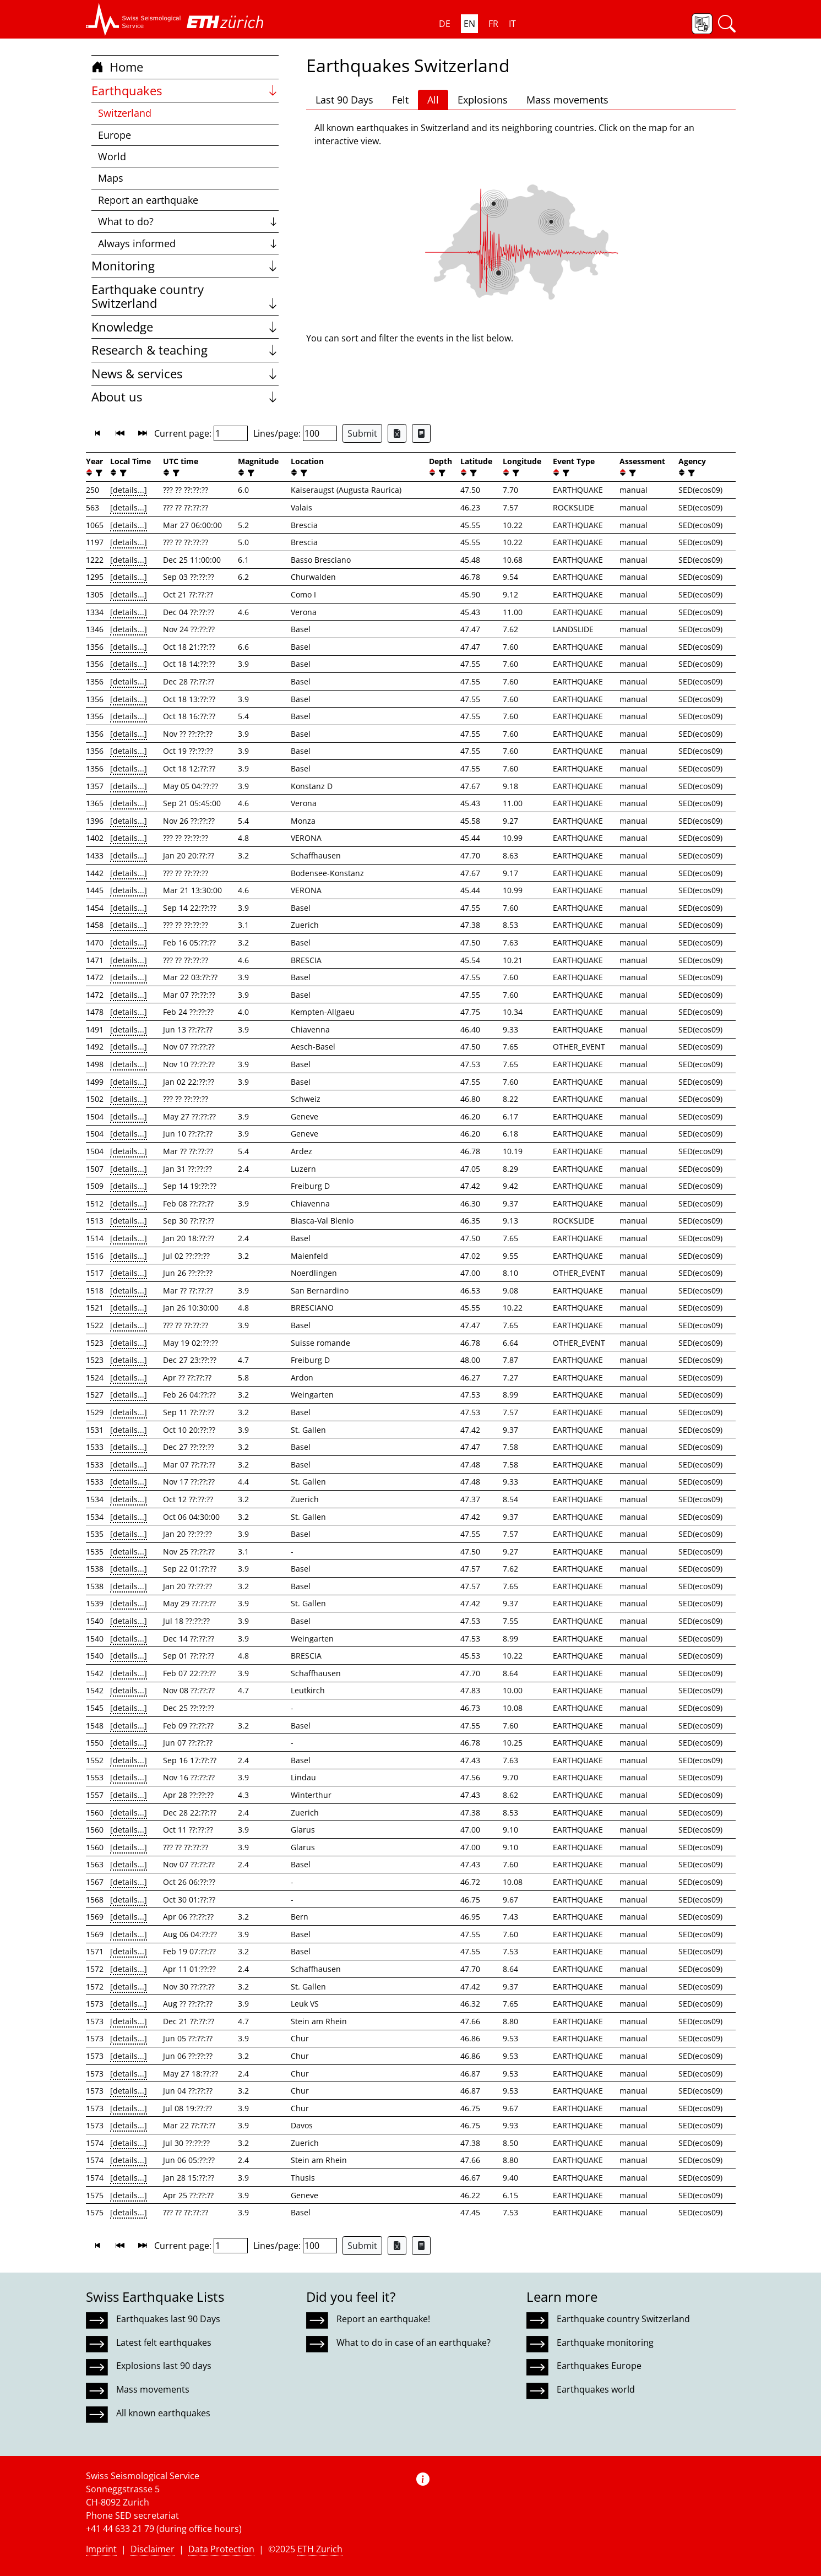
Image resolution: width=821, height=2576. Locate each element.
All (433, 99)
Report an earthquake (148, 199)
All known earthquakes (163, 2413)
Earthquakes (185, 90)
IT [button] (512, 24)
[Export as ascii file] (421, 433)
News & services (185, 373)
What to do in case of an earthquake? (413, 2342)
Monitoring (185, 265)
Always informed (188, 243)
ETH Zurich (319, 2549)
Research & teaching (185, 349)
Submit (362, 433)
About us (185, 396)
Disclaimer (153, 2549)
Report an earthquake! (383, 2319)
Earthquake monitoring (605, 2342)
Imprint (101, 2549)
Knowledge (185, 326)
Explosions (483, 99)
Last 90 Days (344, 99)
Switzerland (124, 112)
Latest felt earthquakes (163, 2342)
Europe (114, 135)
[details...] (128, 490)
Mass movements (567, 99)
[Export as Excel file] (397, 433)
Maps (110, 177)
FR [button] (493, 24)
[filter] (98, 473)
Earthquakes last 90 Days (168, 2319)
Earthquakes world (596, 2389)
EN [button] (469, 24)
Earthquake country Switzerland (185, 296)
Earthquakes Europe (599, 2366)
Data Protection (221, 2549)
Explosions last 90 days (163, 2366)
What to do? (188, 221)
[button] (133, 19)
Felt (400, 99)
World (112, 156)
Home (117, 66)
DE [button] (444, 24)
